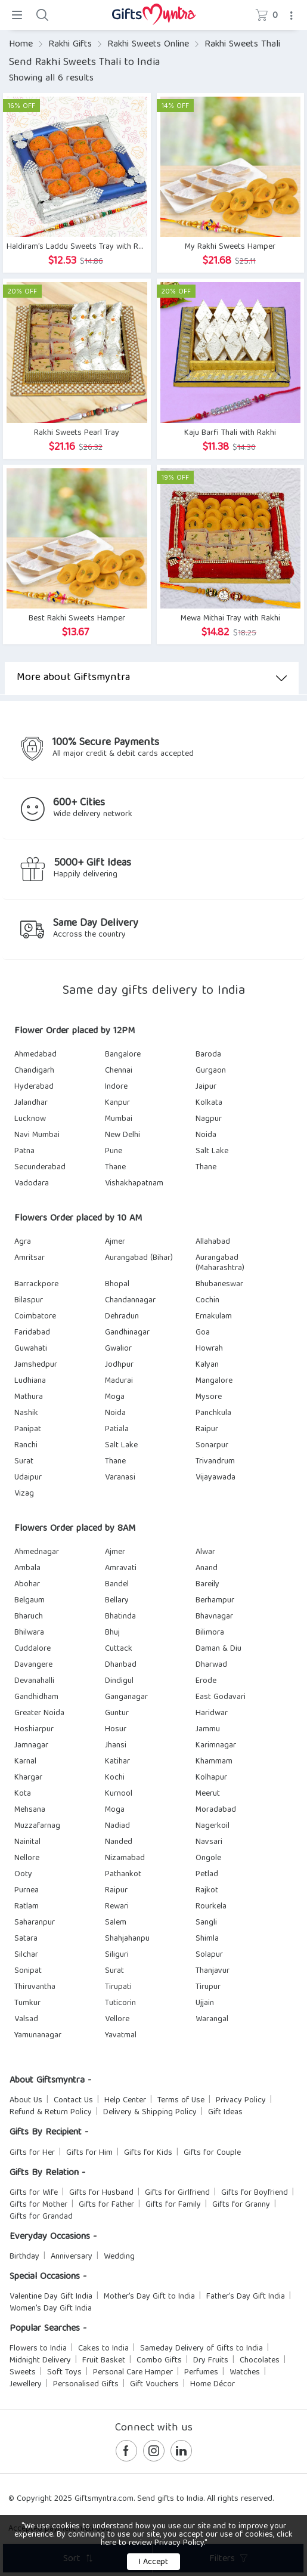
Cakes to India (103, 2349)
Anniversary (71, 2257)
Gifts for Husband (101, 2193)
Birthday (24, 2257)
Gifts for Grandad (41, 2217)
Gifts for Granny (241, 2205)
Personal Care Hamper (133, 2372)
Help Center (125, 2100)
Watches (245, 2372)
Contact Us (73, 2100)
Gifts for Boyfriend (254, 2193)
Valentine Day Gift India (51, 2297)
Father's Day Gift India (245, 2297)
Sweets (23, 2372)
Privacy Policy (241, 2100)
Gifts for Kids (148, 2153)
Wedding (119, 2257)
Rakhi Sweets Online (148, 44)
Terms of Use (180, 2100)
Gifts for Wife (34, 2193)
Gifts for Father (106, 2205)
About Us (26, 2100)
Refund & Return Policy (51, 2112)
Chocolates (260, 2360)
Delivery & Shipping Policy (150, 2112)
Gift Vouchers (154, 2384)
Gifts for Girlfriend (177, 2193)
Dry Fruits (210, 2360)
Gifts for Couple (212, 2153)
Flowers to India (38, 2349)
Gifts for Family (173, 2205)
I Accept (153, 2562)
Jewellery (26, 2384)
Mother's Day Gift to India (149, 2297)
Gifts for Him (89, 2153)
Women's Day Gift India (51, 2309)
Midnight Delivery (40, 2360)
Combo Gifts (159, 2360)
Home (21, 44)
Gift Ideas (225, 2112)
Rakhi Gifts (70, 44)
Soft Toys (64, 2372)
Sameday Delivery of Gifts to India (201, 2349)
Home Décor (212, 2384)
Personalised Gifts (86, 2384)
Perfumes (201, 2372)
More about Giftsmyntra (152, 678)
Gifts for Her (32, 2153)
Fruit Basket (103, 2360)
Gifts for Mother (38, 2205)
